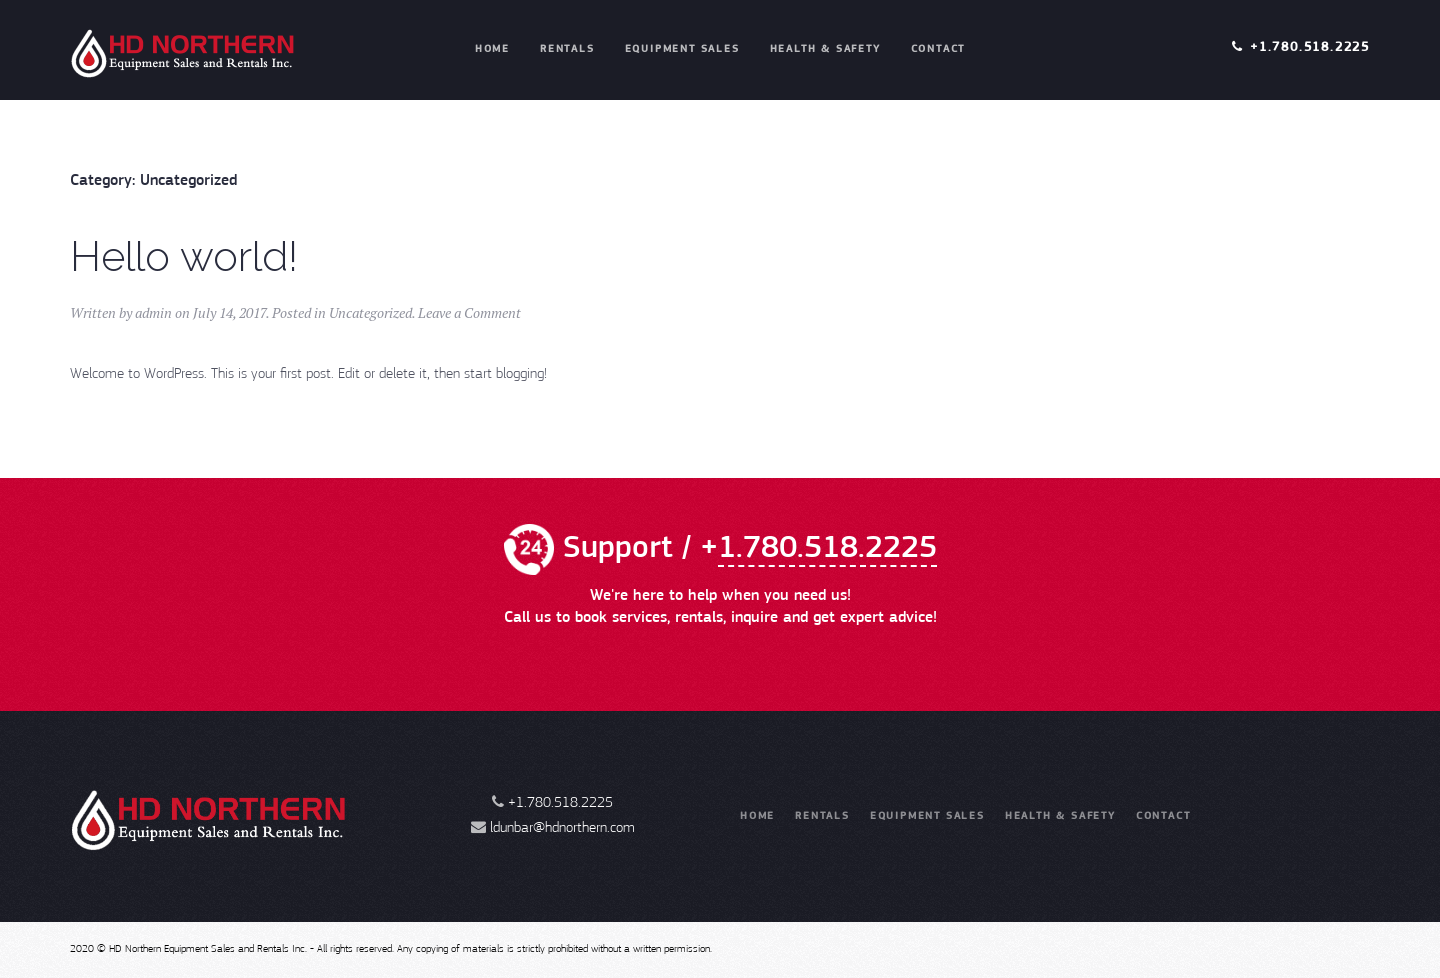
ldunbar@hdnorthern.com (562, 828)
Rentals (567, 49)
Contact (938, 49)
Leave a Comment (469, 312)
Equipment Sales (682, 49)
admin (153, 312)
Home (492, 49)
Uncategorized (370, 312)
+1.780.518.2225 (1310, 47)
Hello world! (184, 256)
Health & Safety (825, 49)
